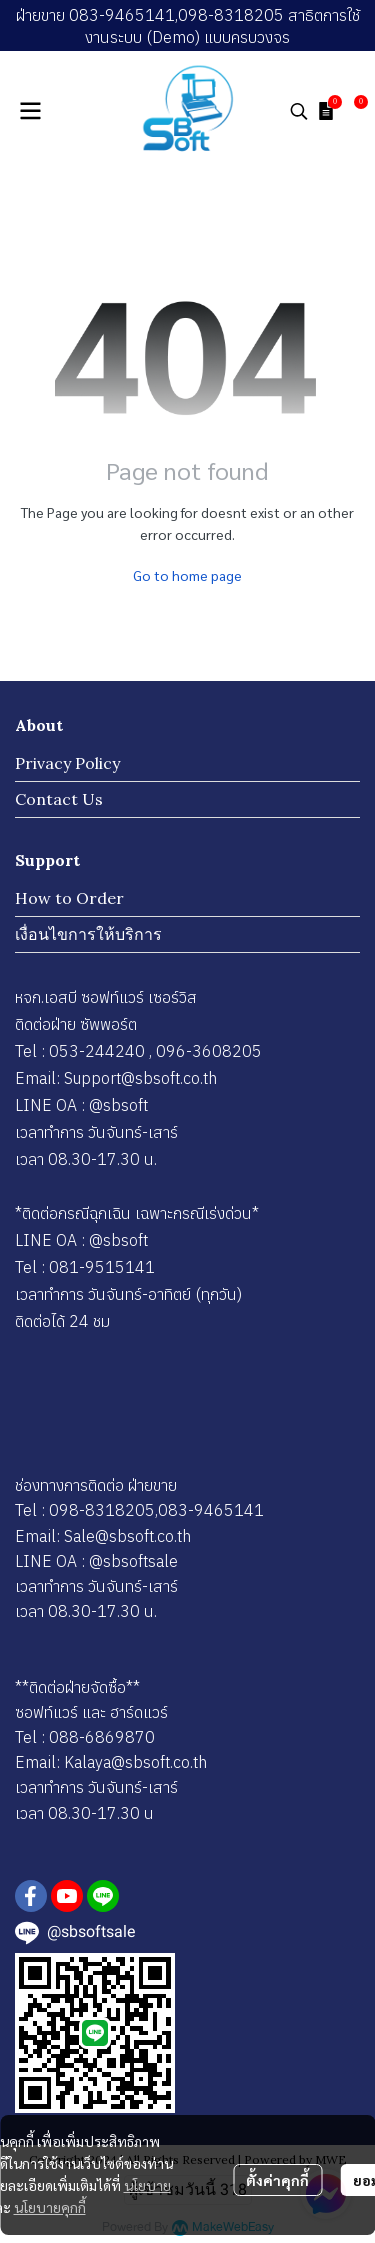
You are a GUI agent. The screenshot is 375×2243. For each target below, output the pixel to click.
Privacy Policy (67, 763)
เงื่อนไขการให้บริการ (88, 934)
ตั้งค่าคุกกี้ (277, 2180)
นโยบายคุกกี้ (50, 2207)
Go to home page (187, 575)
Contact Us (59, 799)
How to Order (69, 898)
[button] (299, 111)
